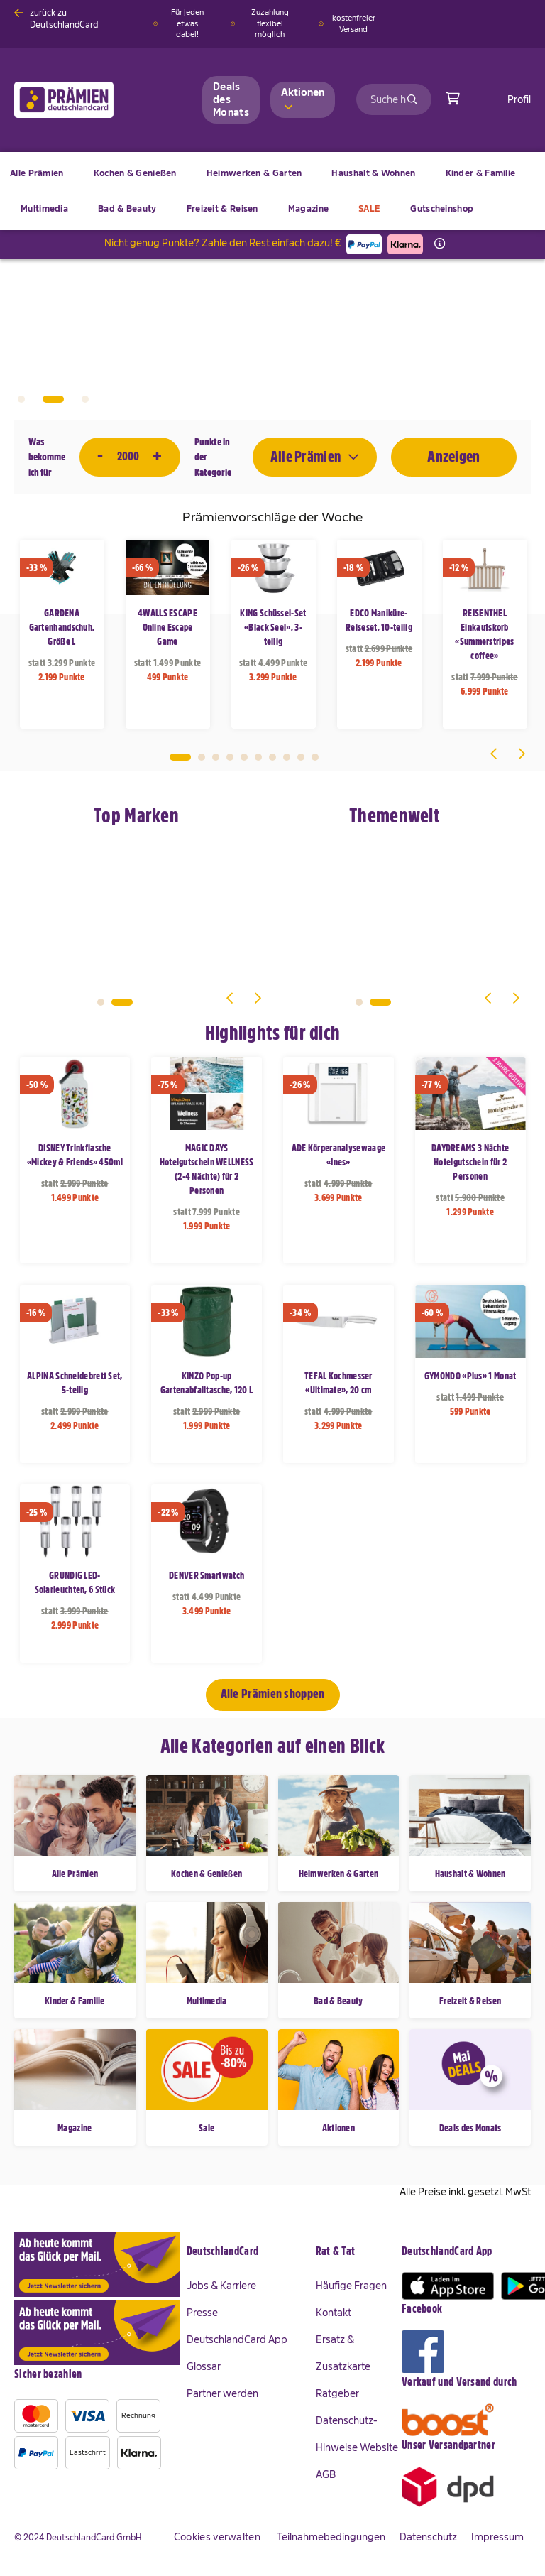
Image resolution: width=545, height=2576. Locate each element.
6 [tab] (258, 757)
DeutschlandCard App (237, 2339)
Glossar (204, 2366)
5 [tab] (244, 757)
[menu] (272, 191)
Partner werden (222, 2393)
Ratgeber (337, 2393)
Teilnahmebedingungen (331, 2537)
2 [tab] (53, 399)
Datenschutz (428, 2537)
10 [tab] (315, 757)
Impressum (497, 2537)
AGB (326, 2474)
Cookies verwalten (217, 2537)
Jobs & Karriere (221, 2285)
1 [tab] (21, 399)
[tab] (251, 2252)
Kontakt (333, 2312)
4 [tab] (229, 757)
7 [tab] (272, 757)
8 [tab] (286, 757)
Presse (202, 2312)
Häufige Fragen (351, 2285)
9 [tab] (300, 757)
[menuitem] (135, 173)
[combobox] (393, 99)
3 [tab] (85, 399)
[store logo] (87, 100)
